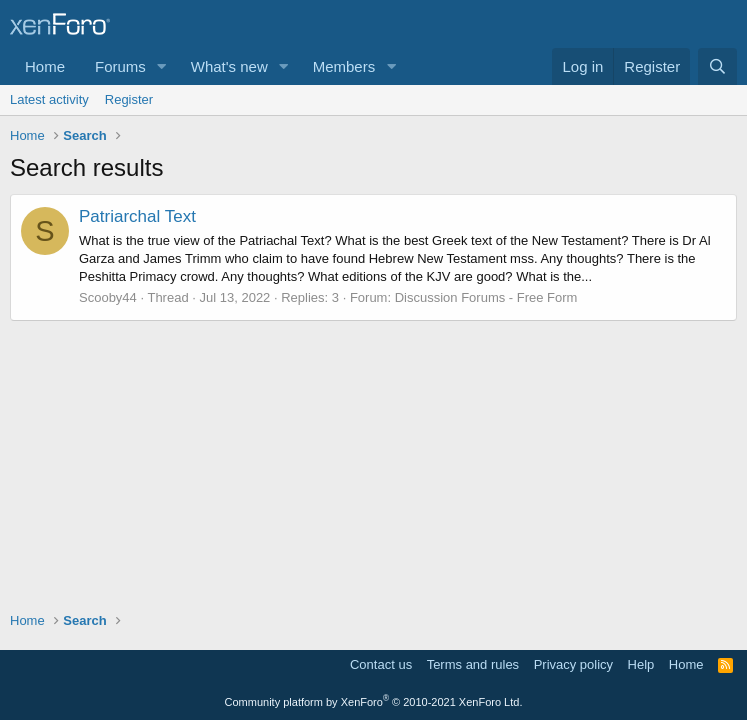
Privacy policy (573, 664)
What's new (229, 66)
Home (45, 66)
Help (641, 664)
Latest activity (49, 99)
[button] (162, 66)
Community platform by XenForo (374, 702)
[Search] (717, 66)
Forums (120, 66)
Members (344, 66)
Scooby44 (108, 297)
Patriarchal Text (137, 216)
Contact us (381, 664)
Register (129, 99)
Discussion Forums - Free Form (486, 297)
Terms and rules (473, 664)
